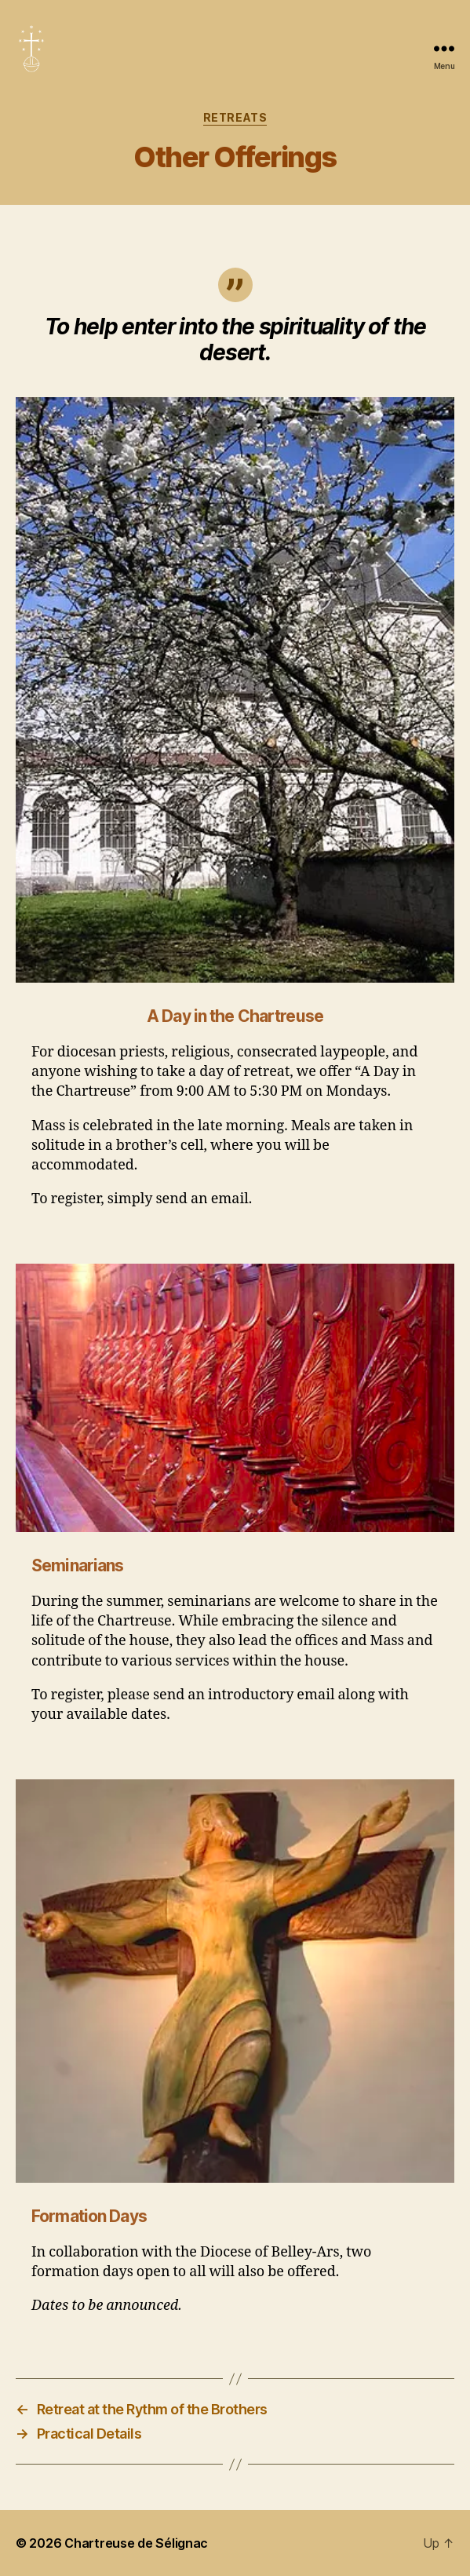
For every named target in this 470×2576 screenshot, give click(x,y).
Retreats (235, 117)
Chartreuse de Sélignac (136, 2543)
